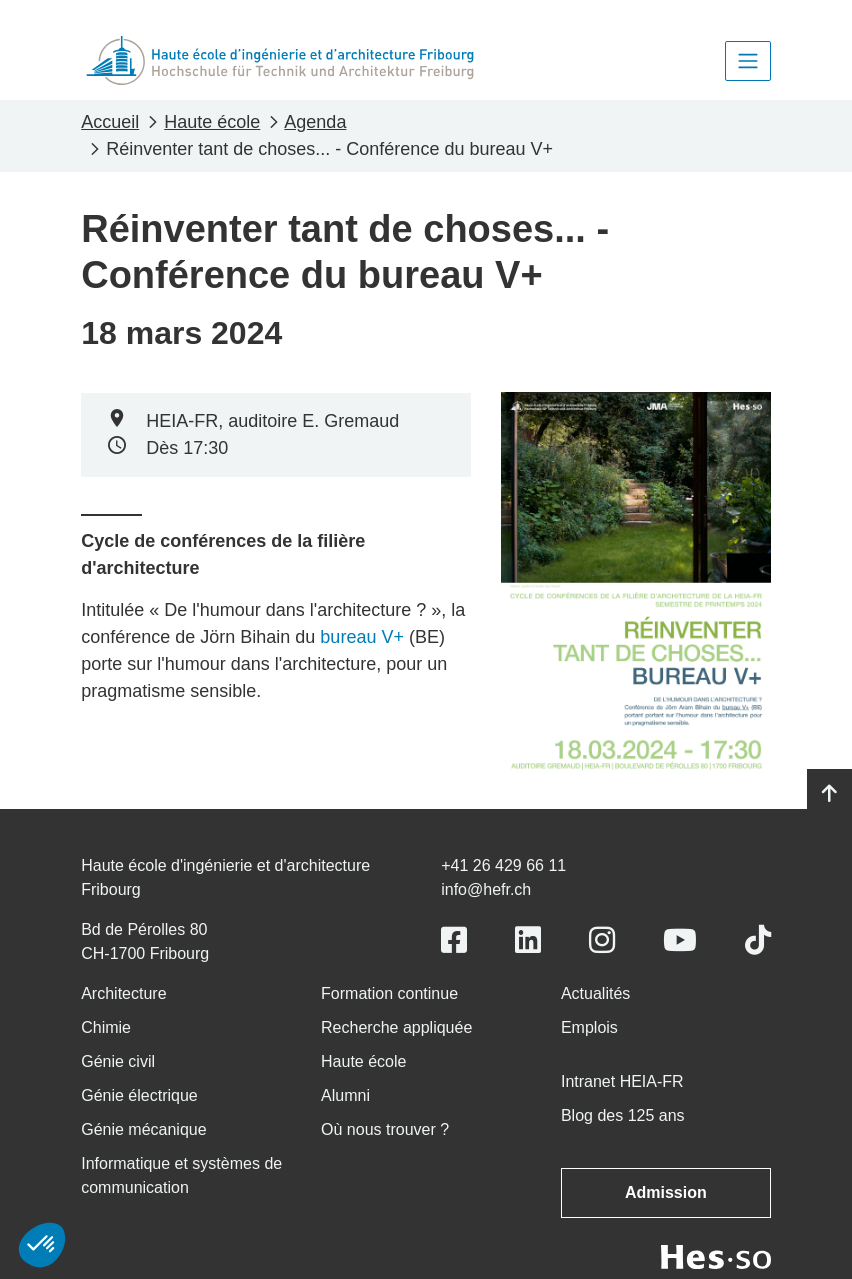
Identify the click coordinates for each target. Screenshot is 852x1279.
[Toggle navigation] (748, 61)
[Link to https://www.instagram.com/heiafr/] (602, 940)
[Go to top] (829, 794)
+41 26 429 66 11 (503, 865)
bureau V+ (362, 637)
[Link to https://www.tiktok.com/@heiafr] (758, 940)
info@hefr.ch (486, 889)
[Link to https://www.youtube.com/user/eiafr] (680, 940)
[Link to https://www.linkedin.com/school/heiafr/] (528, 940)
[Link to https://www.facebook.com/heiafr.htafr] (454, 940)
